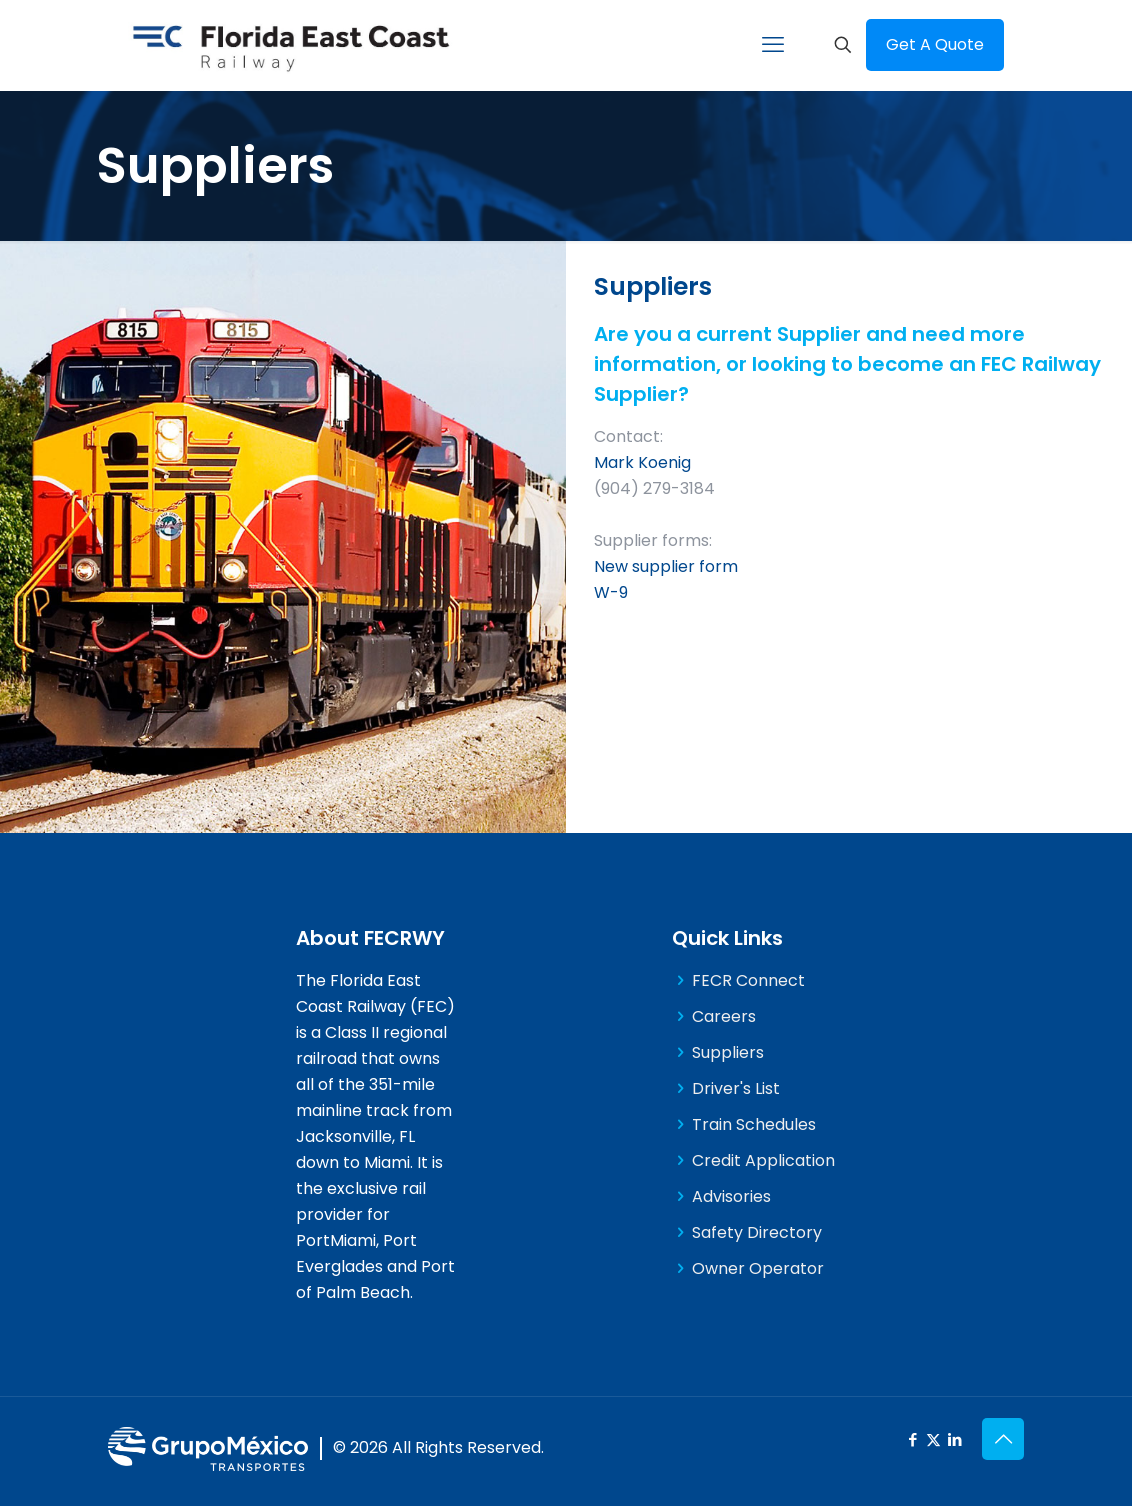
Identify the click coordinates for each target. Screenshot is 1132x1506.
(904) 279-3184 (654, 488)
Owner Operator (758, 1268)
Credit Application (763, 1160)
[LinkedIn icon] (954, 1439)
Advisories (731, 1196)
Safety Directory (757, 1232)
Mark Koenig (642, 462)
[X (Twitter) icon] (933, 1439)
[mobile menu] (773, 45)
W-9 (611, 592)
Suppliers (728, 1052)
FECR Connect (748, 980)
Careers (724, 1016)
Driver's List (736, 1088)
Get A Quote (935, 44)
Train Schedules (754, 1124)
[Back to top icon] (1003, 1439)
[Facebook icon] (912, 1439)
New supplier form (666, 566)
